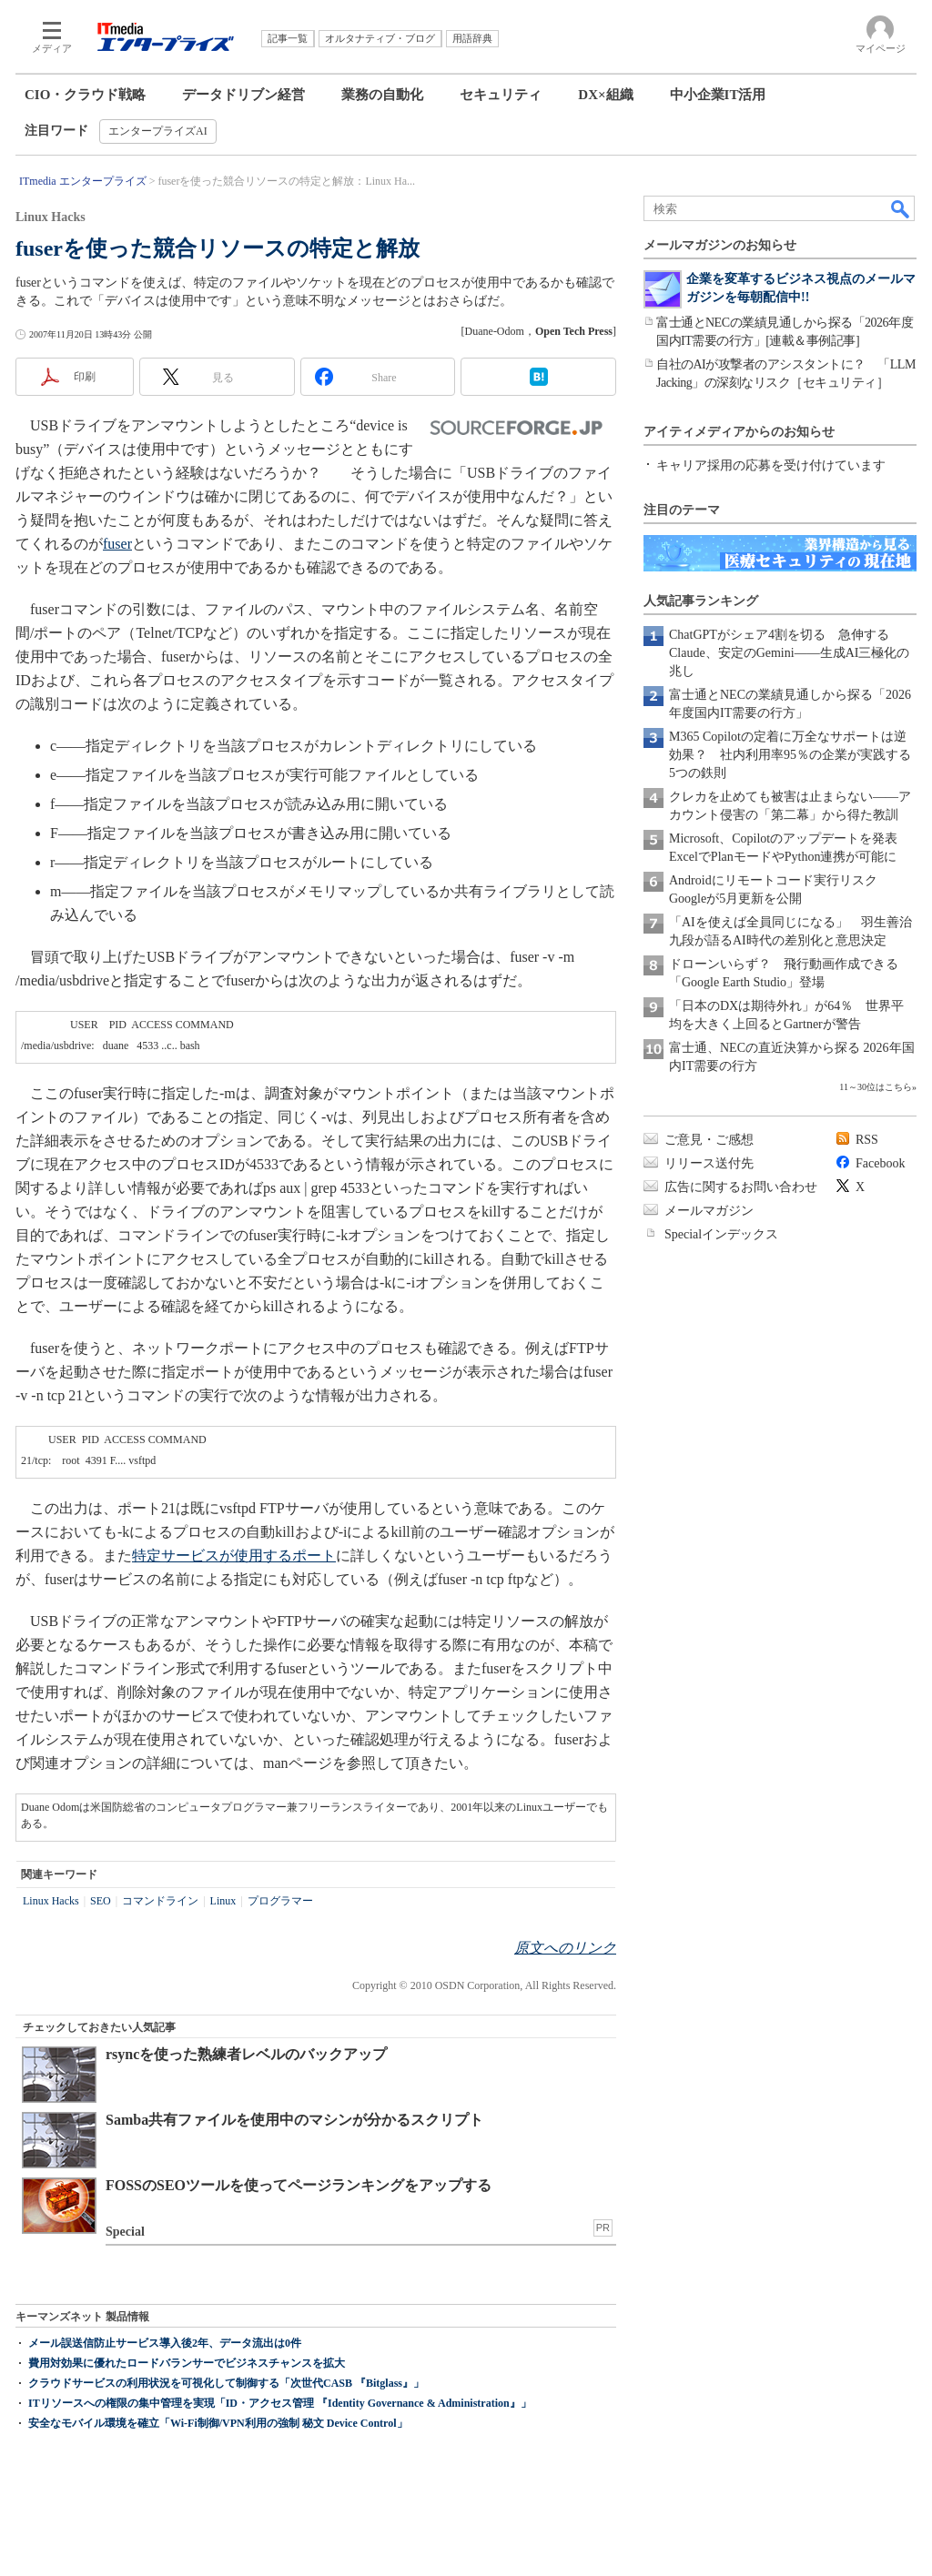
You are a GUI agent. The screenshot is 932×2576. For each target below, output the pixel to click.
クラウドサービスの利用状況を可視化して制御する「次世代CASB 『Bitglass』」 (226, 2383)
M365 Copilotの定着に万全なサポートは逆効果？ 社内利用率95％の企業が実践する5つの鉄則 (790, 755)
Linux (223, 1900)
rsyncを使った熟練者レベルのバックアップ (246, 2054)
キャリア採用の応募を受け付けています (771, 465)
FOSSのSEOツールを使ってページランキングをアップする (298, 2185)
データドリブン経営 (243, 94)
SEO (100, 1900)
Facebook (880, 1163)
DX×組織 (605, 94)
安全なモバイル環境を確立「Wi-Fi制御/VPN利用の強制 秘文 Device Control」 (218, 2423)
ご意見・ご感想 (709, 1140)
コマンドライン (160, 1900)
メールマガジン (709, 1210)
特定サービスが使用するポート (234, 1555)
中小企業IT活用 (718, 94)
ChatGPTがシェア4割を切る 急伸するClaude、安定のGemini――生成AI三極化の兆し (789, 653)
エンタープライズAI (158, 131)
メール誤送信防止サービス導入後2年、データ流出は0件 (164, 2343)
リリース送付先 (709, 1163)
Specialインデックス (721, 1234)
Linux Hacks (51, 1900)
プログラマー (280, 1900)
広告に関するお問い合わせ (740, 1187)
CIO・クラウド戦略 (85, 94)
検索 (901, 208)
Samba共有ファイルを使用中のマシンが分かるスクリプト (294, 2119)
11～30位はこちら (875, 1087)
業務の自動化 (382, 94)
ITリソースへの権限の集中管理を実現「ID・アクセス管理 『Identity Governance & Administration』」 (280, 2403)
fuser (117, 543)
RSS (867, 1140)
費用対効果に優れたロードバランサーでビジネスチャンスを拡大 (186, 2363)
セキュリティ (501, 94)
